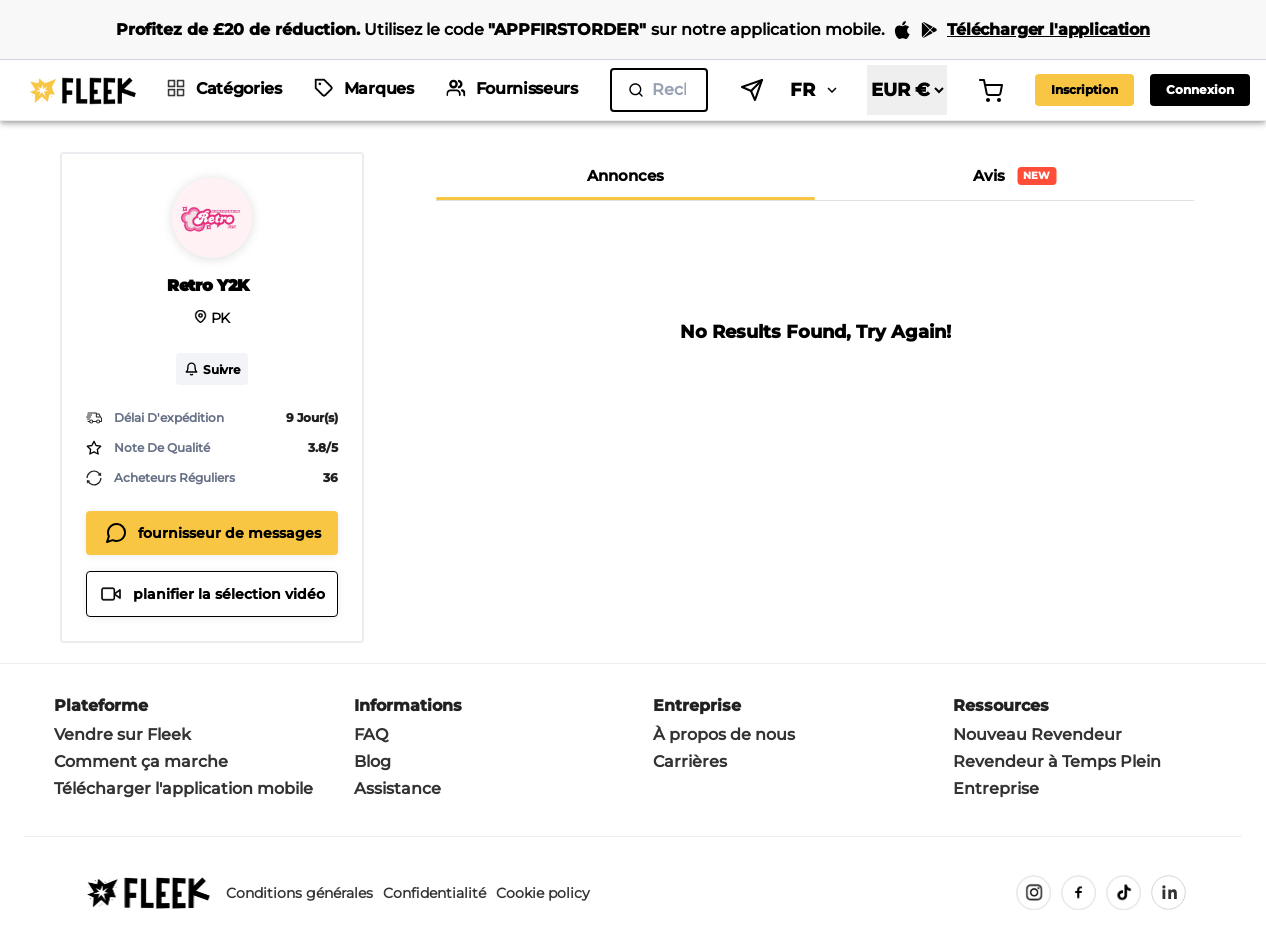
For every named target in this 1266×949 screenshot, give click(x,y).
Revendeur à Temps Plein (1057, 761)
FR (815, 90)
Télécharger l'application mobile (183, 788)
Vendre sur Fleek (122, 734)
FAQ (371, 734)
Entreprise (996, 788)
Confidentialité (434, 893)
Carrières (690, 761)
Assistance (397, 788)
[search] (659, 90)
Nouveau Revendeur (1037, 734)
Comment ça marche (141, 761)
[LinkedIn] (1168, 892)
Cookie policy (543, 893)
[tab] (625, 176)
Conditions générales (299, 893)
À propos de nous (724, 734)
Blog (372, 761)
